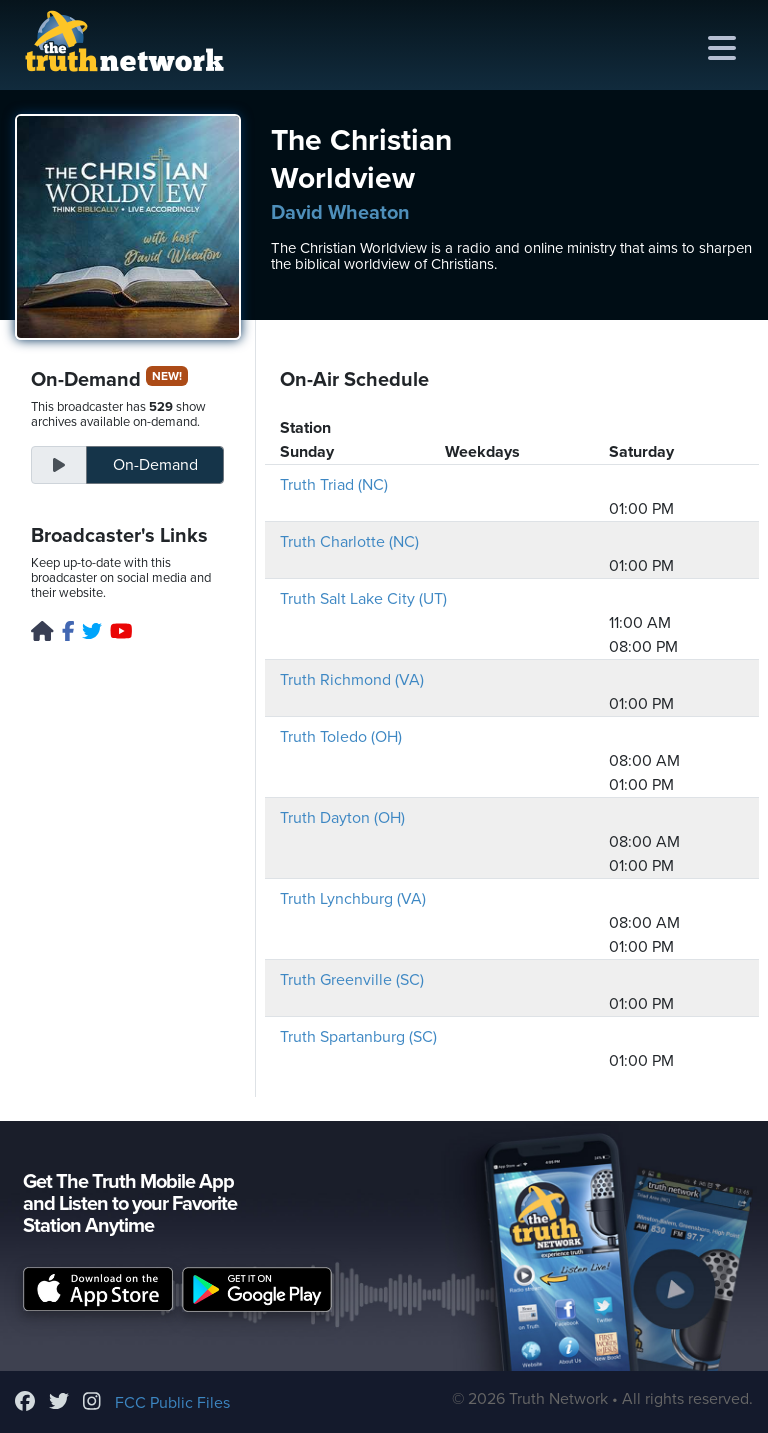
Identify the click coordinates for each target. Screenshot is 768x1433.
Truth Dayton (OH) (342, 818)
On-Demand (155, 465)
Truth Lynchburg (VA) (353, 899)
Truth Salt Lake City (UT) (363, 599)
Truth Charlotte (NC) (349, 542)
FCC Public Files (172, 1403)
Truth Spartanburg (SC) (358, 1037)
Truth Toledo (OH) (341, 737)
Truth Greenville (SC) (352, 980)
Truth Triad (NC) (334, 485)
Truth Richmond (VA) (352, 680)
